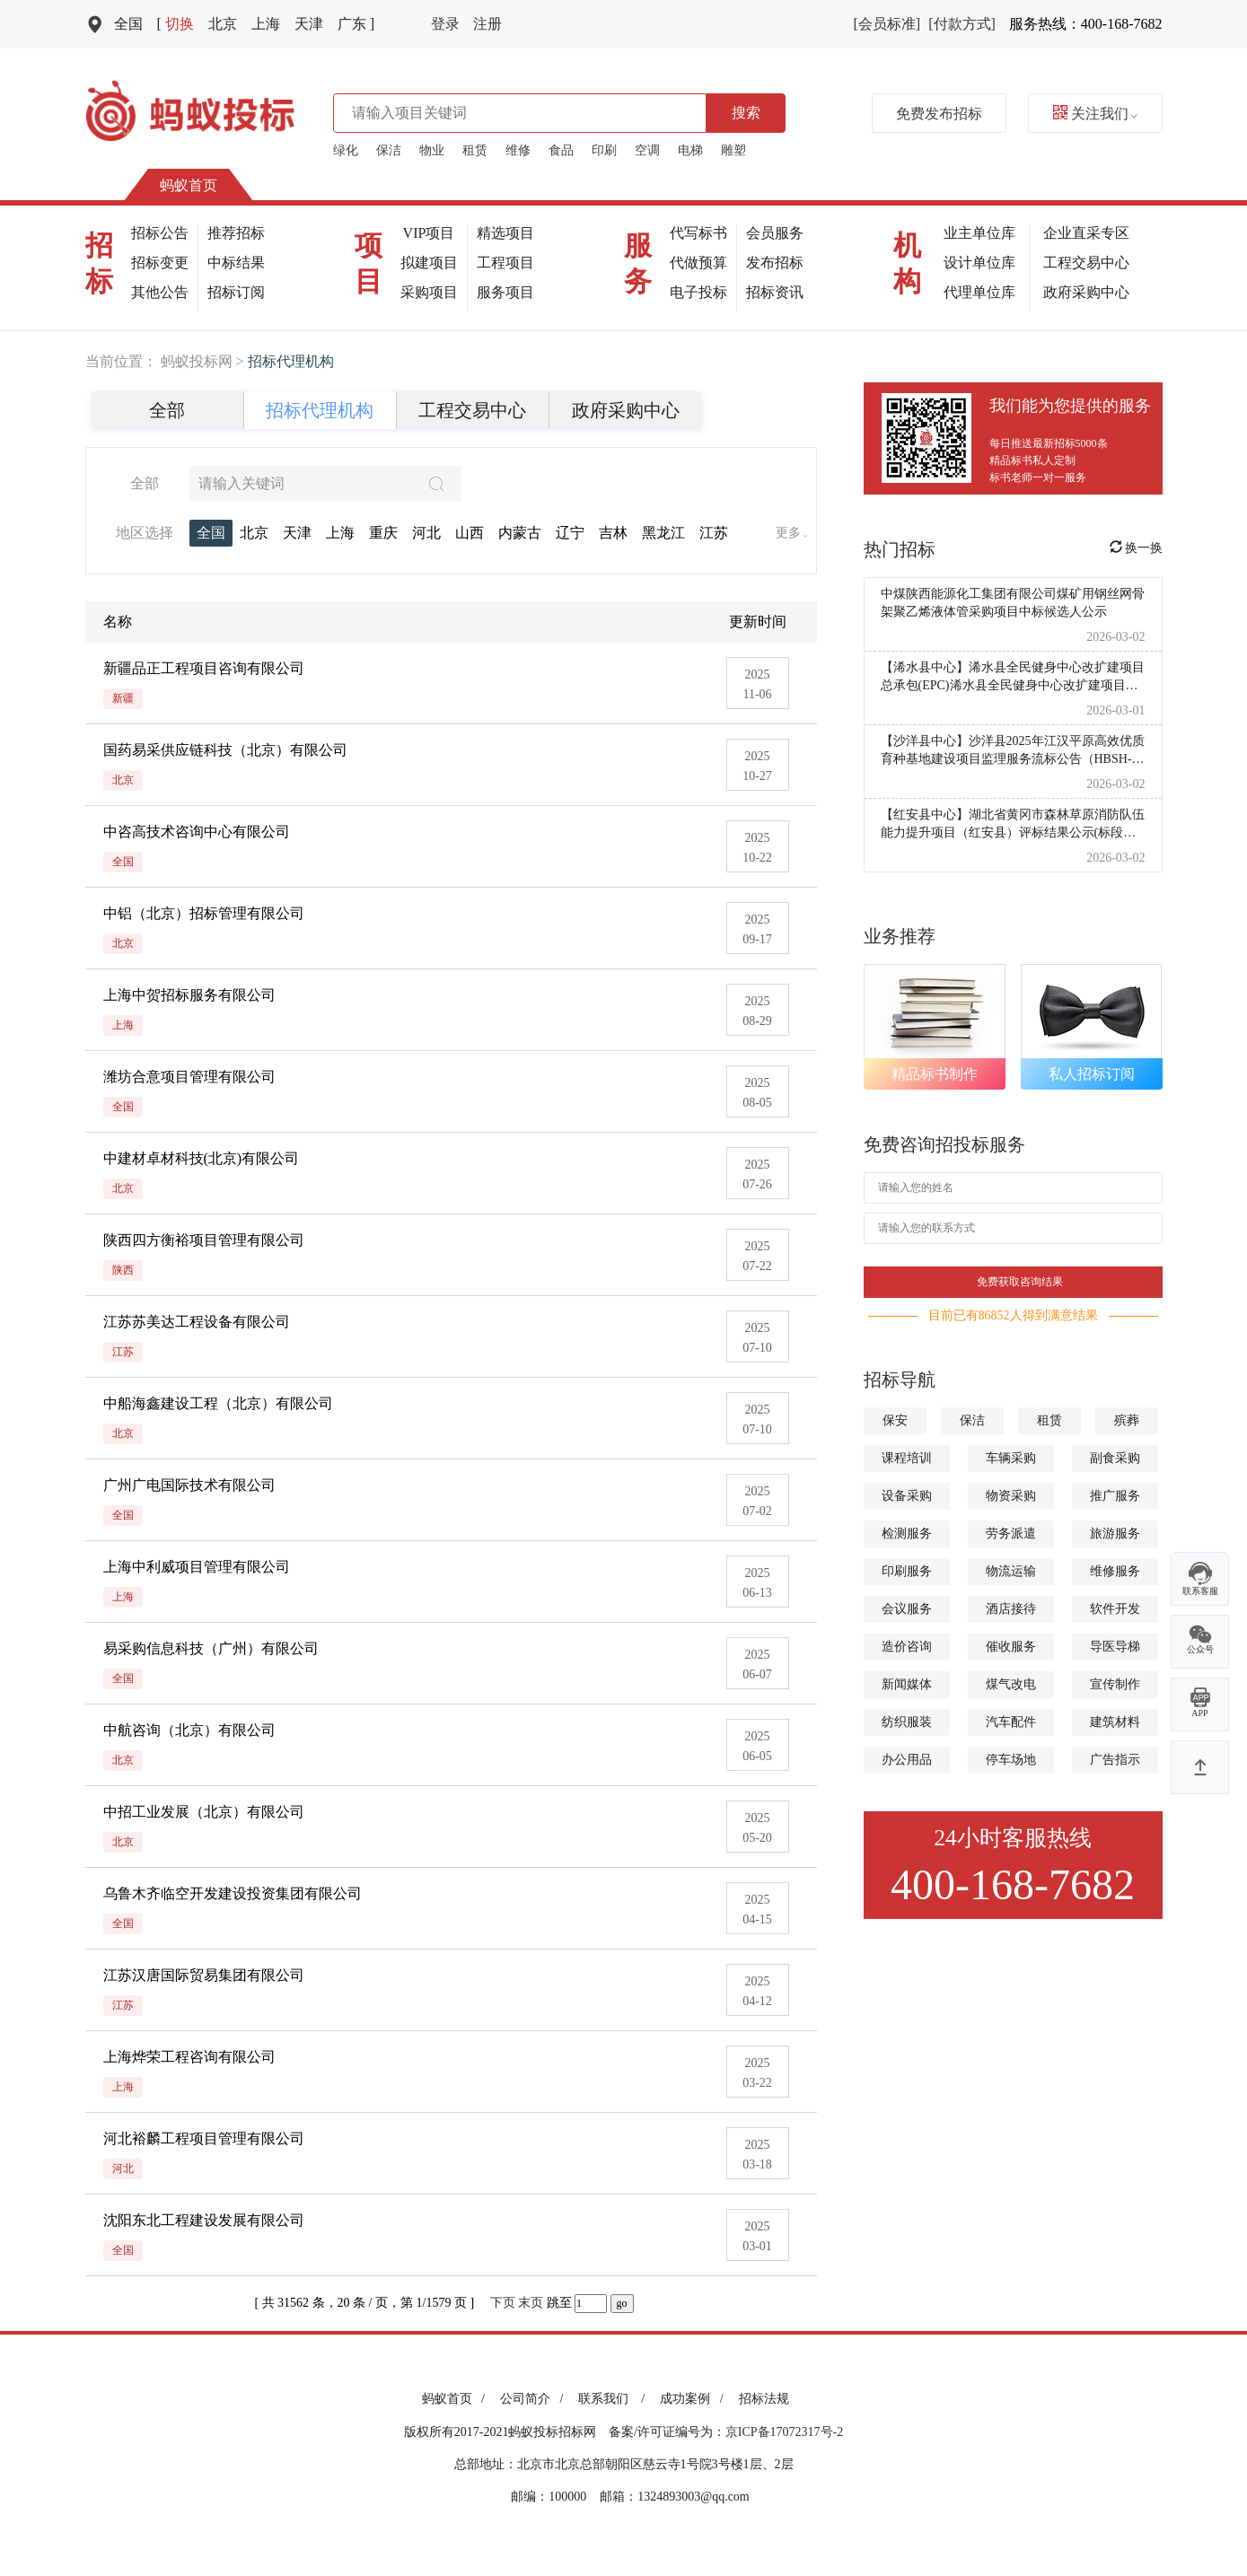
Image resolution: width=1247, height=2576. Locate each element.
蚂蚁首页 (188, 185)
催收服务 (1011, 1646)
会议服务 (907, 1609)
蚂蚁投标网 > (204, 361)
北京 (222, 23)
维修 (518, 150)
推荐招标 (236, 233)
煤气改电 (1011, 1684)
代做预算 (698, 262)
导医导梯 (1115, 1646)
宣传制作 (1115, 1684)
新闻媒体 (907, 1684)
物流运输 (1011, 1571)
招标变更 (160, 262)
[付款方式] (962, 23)
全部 (167, 410)
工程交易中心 (1086, 262)
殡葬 (1126, 1420)
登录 (445, 23)
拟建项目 (429, 262)
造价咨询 (907, 1646)
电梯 (690, 150)
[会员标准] (887, 23)
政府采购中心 (1086, 292)
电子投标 (698, 292)
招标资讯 (775, 292)
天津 (308, 23)
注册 (487, 23)
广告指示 (1115, 1759)
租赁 (474, 150)
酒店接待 (1011, 1609)
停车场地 (1011, 1759)
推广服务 (1115, 1496)
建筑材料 (1115, 1722)
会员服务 (775, 233)
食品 (561, 150)
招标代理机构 (319, 410)
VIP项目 (429, 233)
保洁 (388, 150)
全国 (128, 23)
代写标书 (698, 233)
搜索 (746, 112)
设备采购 (907, 1496)
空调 (647, 150)
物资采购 (1011, 1496)
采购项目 (429, 292)
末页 (530, 2302)
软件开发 (1115, 1609)
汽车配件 (1011, 1722)
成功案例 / (694, 2398)
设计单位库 (979, 262)
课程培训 (907, 1458)
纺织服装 (907, 1722)
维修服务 (1115, 1571)
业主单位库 (979, 233)
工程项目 (505, 262)
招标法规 (764, 2398)
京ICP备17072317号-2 (784, 2432)
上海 (265, 23)
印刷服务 (907, 1571)
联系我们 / (614, 2398)
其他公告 (160, 292)
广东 (356, 23)
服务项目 (505, 292)
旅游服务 (1115, 1533)
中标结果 (236, 262)
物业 (431, 150)
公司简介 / (534, 2398)
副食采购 (1115, 1458)
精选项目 (505, 233)
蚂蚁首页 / (456, 2398)
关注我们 (1095, 113)
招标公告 (160, 233)
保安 (895, 1420)
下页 (502, 2302)
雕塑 (733, 150)
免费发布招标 (939, 113)
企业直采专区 (1086, 233)
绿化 (345, 150)
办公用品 (907, 1759)
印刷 (604, 150)
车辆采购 (1011, 1458)
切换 (175, 23)
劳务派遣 (1011, 1533)
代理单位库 (979, 292)
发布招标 (775, 262)
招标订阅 (236, 292)
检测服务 (907, 1533)
